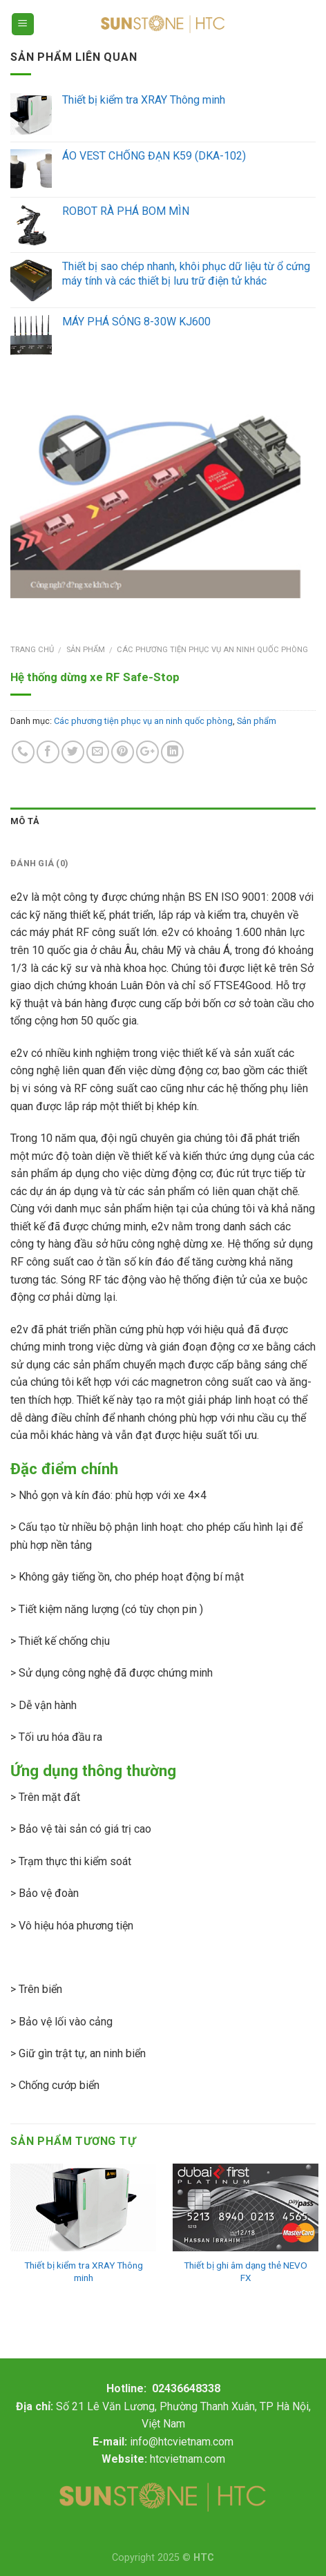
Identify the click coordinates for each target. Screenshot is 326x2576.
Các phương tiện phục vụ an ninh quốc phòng (212, 649)
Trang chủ (32, 649)
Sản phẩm (85, 649)
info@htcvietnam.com (181, 2441)
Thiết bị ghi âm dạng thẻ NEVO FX (245, 2271)
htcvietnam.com (187, 2458)
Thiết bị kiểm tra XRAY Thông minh (83, 2271)
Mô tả (24, 821)
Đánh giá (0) (39, 863)
